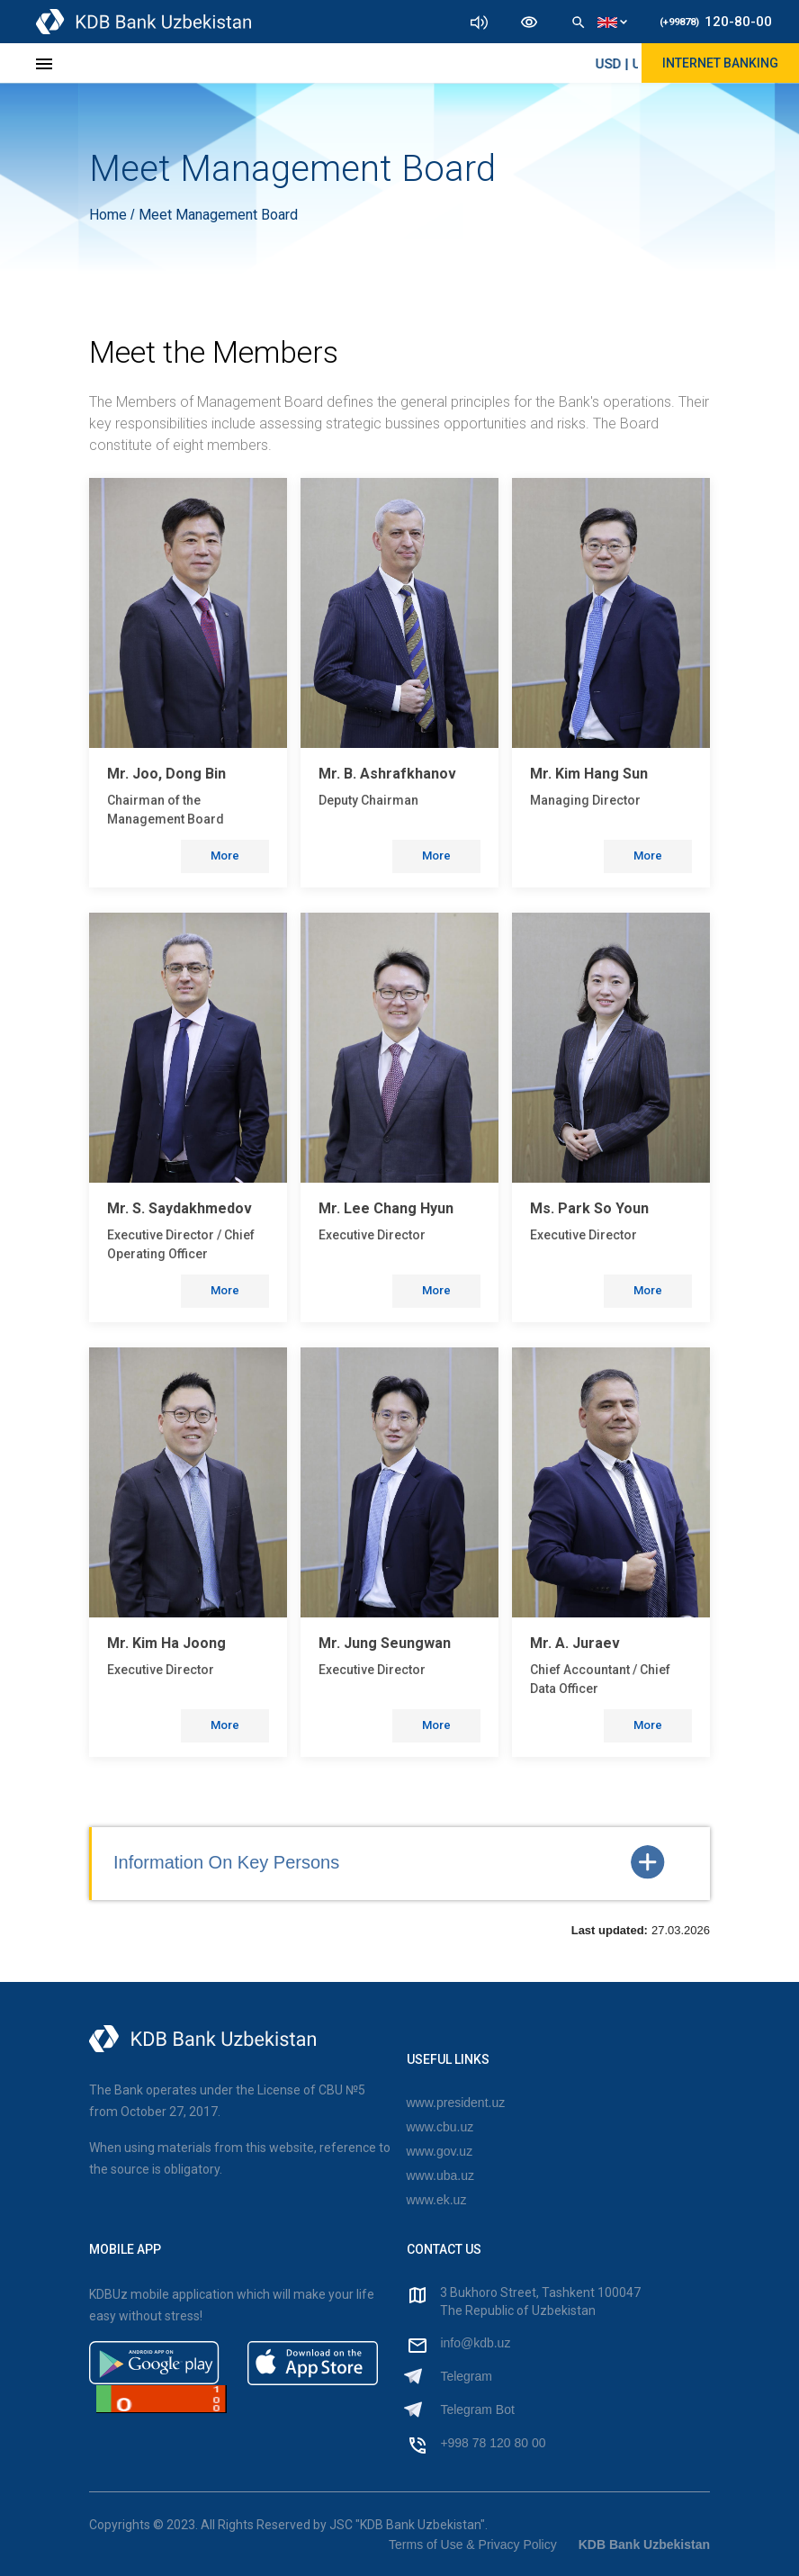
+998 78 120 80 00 (492, 2443)
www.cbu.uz (440, 2127)
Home (109, 214)
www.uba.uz (440, 2175)
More (225, 855)
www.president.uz (456, 2102)
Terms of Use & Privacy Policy (473, 2544)
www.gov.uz (440, 2151)
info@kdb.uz (475, 2343)
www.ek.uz (437, 2200)
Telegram (466, 2376)
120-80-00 (716, 22)
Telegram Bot (477, 2409)
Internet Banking (720, 63)
